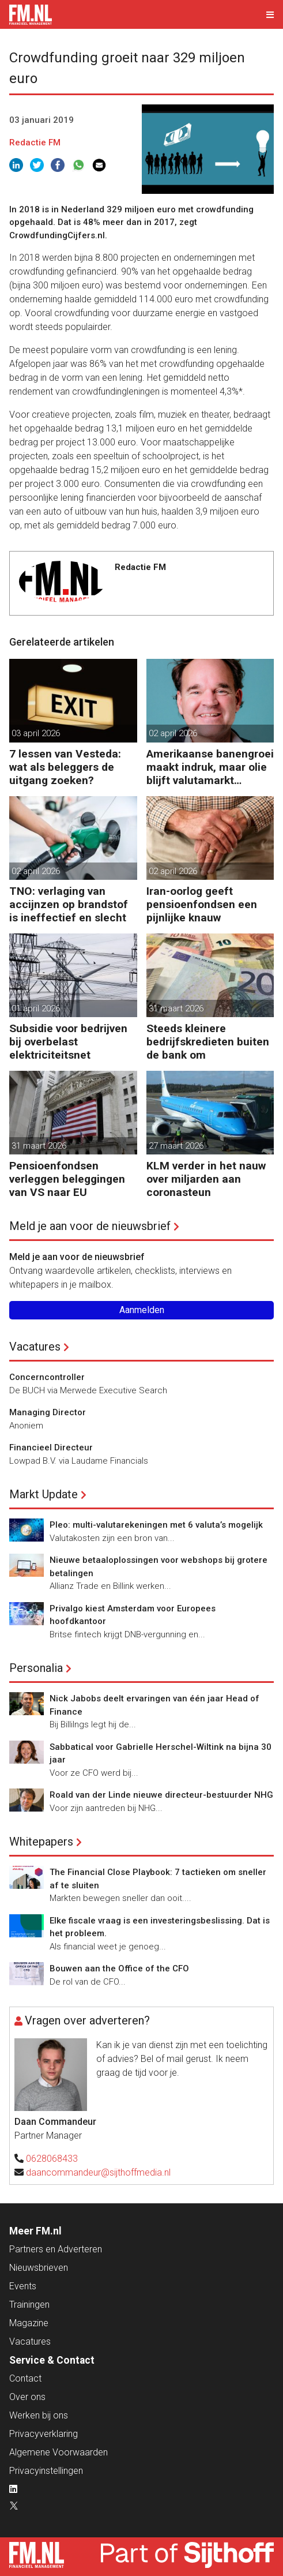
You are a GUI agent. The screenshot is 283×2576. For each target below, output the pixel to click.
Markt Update (43, 1494)
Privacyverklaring (43, 2433)
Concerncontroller (47, 1377)
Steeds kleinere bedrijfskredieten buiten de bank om (207, 1042)
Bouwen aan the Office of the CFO (119, 1968)
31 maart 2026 (176, 1008)
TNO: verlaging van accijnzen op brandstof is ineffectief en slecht (68, 904)
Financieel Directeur (51, 1447)
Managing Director (47, 1412)
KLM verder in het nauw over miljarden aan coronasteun (206, 1179)
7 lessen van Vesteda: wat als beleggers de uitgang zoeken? (65, 767)
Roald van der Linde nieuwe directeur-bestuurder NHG (161, 1795)
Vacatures (35, 1346)
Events (22, 2286)
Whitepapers (41, 1841)
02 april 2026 (173, 733)
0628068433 (52, 2158)
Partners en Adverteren (55, 2249)
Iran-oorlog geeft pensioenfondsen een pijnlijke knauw (201, 904)
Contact (25, 2378)
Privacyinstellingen (46, 2470)
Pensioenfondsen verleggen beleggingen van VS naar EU (67, 1179)
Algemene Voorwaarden (58, 2452)
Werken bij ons (38, 2415)
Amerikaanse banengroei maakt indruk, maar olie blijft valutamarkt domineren (210, 767)
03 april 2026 (36, 733)
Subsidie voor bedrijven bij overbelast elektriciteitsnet (68, 1042)
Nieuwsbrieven (38, 2267)
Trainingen (29, 2304)
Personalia (36, 1668)
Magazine (28, 2323)
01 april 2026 (36, 1008)
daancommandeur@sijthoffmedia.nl (98, 2172)
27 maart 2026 (176, 1146)
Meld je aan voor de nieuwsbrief (90, 1226)
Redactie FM (35, 142)
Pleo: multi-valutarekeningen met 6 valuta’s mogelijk (156, 1525)
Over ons (27, 2396)
